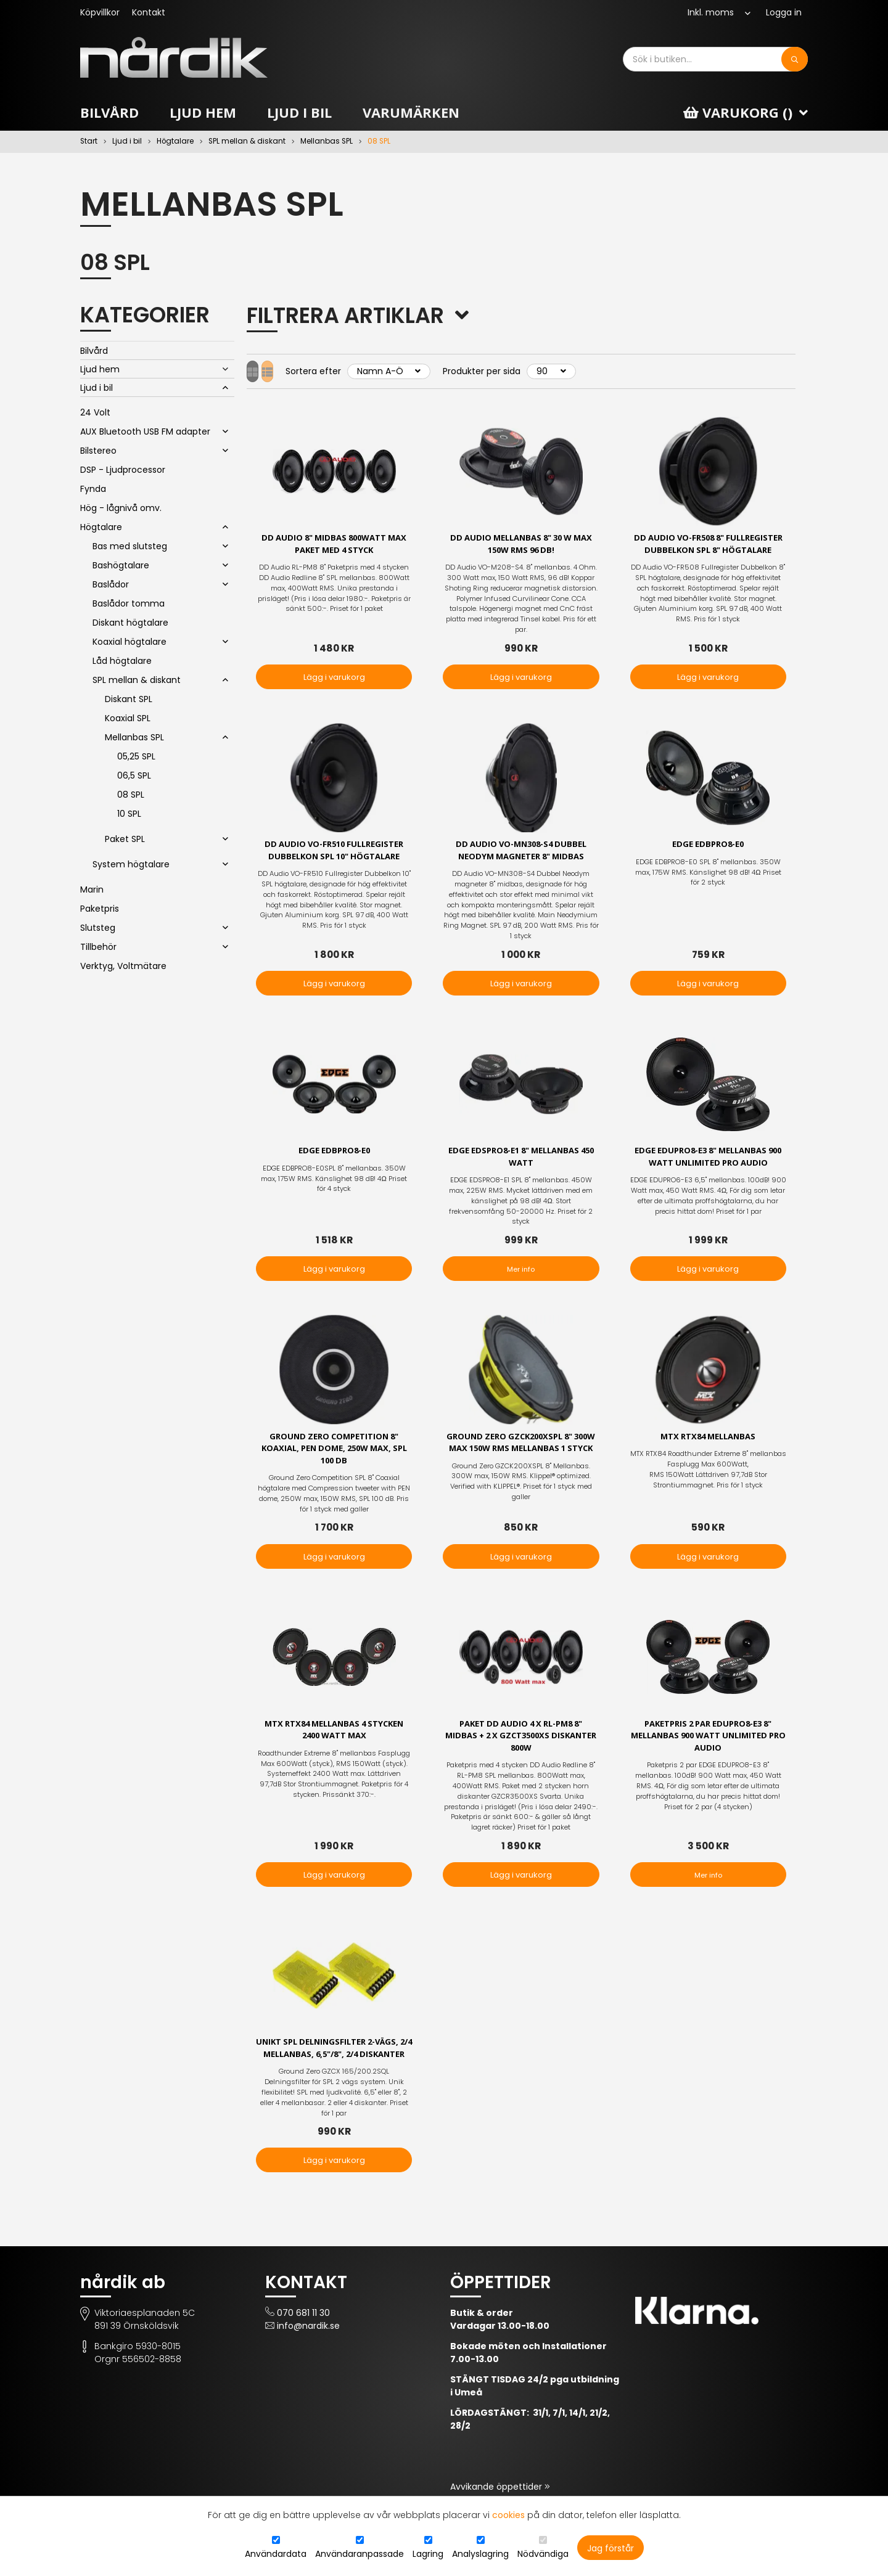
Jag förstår (610, 2548)
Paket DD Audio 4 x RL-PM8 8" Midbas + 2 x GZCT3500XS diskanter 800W (521, 1748)
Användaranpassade (359, 2554)
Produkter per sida (504, 371)
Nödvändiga (543, 2554)
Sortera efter (336, 371)
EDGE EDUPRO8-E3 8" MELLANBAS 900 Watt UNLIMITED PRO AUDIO (708, 1163)
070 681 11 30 (303, 2341)
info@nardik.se (308, 2354)
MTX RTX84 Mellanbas (708, 1445)
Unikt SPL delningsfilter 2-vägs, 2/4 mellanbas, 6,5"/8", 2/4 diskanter (334, 2069)
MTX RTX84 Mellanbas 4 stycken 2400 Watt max (334, 1741)
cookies (508, 2515)
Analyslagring (480, 2554)
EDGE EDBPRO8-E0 (708, 849)
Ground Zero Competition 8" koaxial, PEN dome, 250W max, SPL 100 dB (334, 1458)
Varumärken (411, 112)
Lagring (428, 2554)
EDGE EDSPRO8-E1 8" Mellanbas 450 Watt (521, 1163)
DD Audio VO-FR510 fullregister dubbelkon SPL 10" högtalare (334, 855)
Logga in (784, 12)
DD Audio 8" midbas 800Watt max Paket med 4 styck (334, 545)
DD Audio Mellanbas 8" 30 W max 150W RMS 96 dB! (520, 545)
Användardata (275, 2554)
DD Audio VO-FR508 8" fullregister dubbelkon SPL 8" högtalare (708, 551)
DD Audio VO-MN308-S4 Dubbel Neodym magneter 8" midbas (521, 855)
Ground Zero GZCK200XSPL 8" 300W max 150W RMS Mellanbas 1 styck (520, 1458)
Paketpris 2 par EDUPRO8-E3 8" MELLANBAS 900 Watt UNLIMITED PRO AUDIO (708, 1748)
